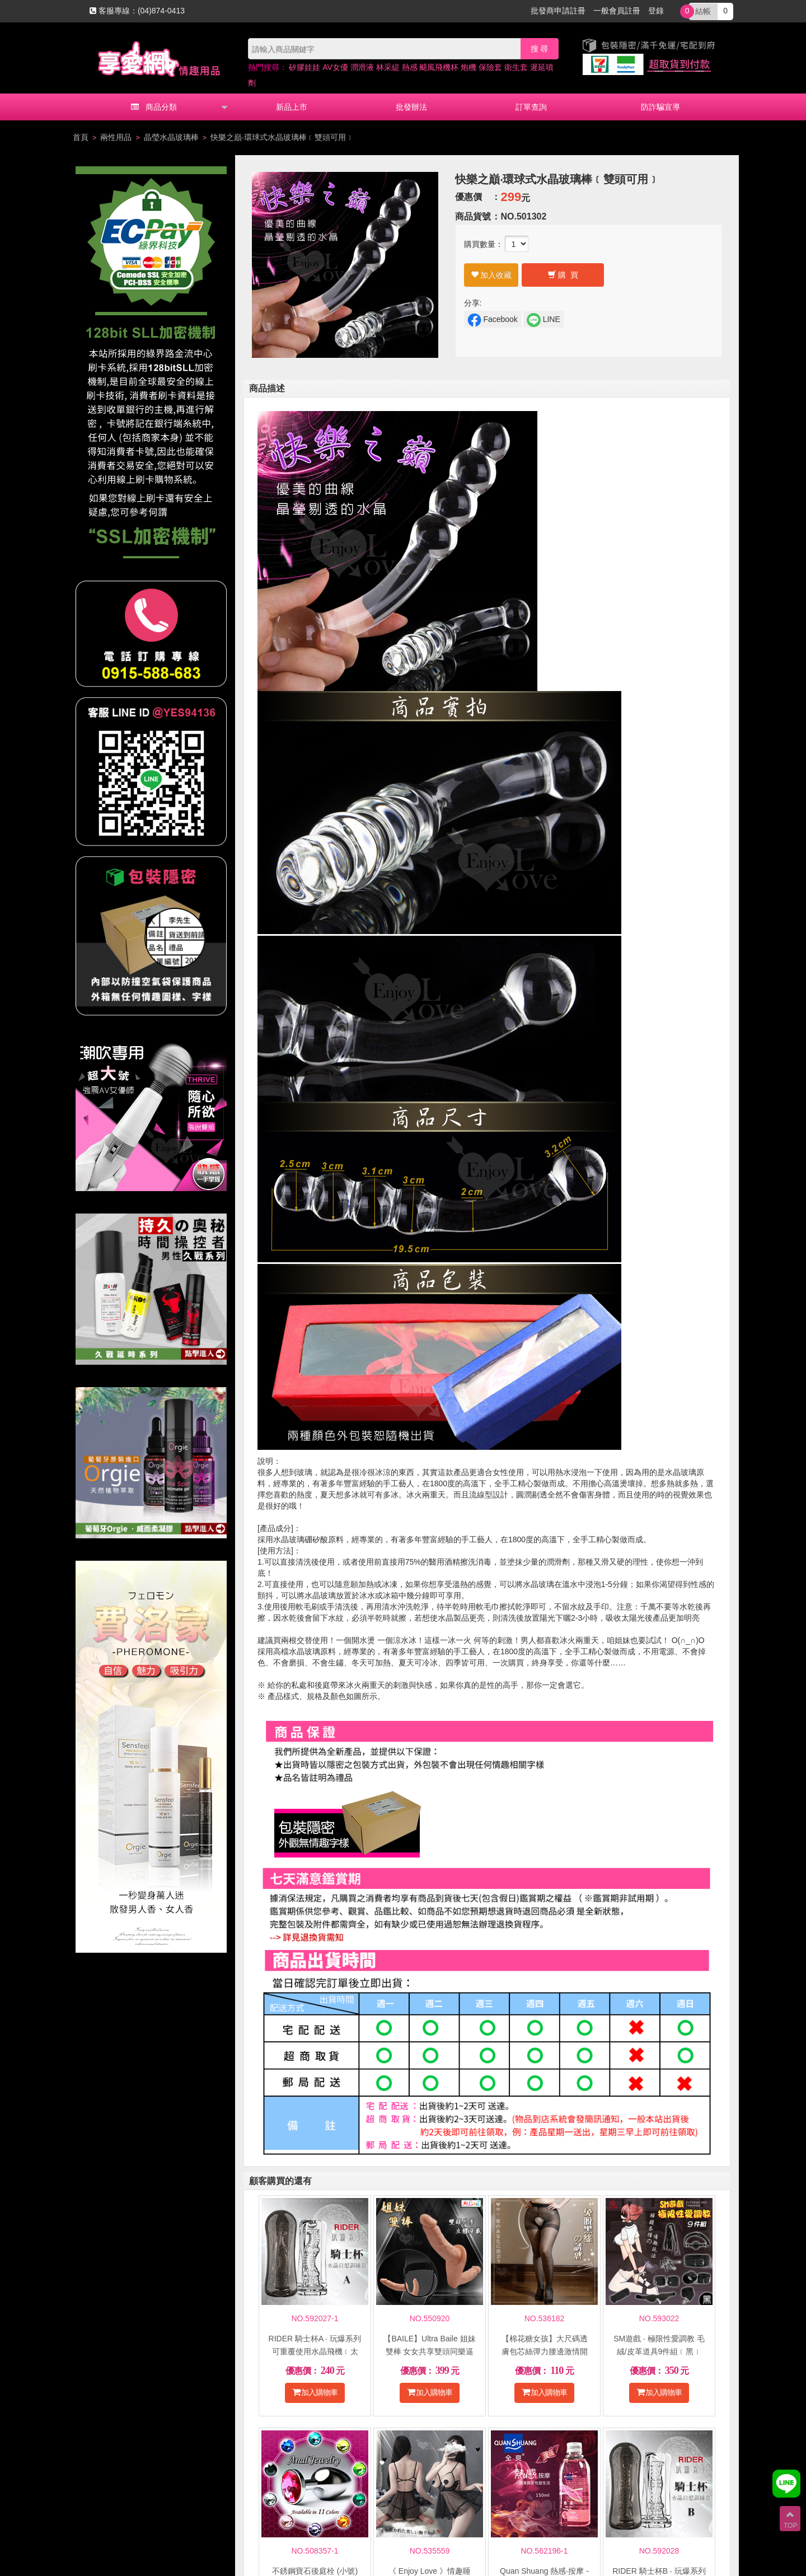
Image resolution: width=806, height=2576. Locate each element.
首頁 (80, 137)
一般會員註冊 (616, 10)
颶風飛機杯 (438, 67)
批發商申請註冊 (558, 10)
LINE (543, 320)
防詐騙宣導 (660, 106)
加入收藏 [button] (491, 274)
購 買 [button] (563, 274)
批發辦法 (411, 106)
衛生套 (516, 67)
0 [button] (708, 11)
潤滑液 (362, 67)
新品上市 (291, 106)
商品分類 (154, 107)
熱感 (410, 67)
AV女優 (335, 67)
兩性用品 (116, 137)
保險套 (490, 67)
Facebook (492, 320)
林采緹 (388, 67)
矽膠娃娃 (304, 67)
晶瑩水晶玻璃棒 (171, 137)
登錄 (656, 10)
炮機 (468, 67)
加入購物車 (315, 2392)
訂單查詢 (531, 106)
